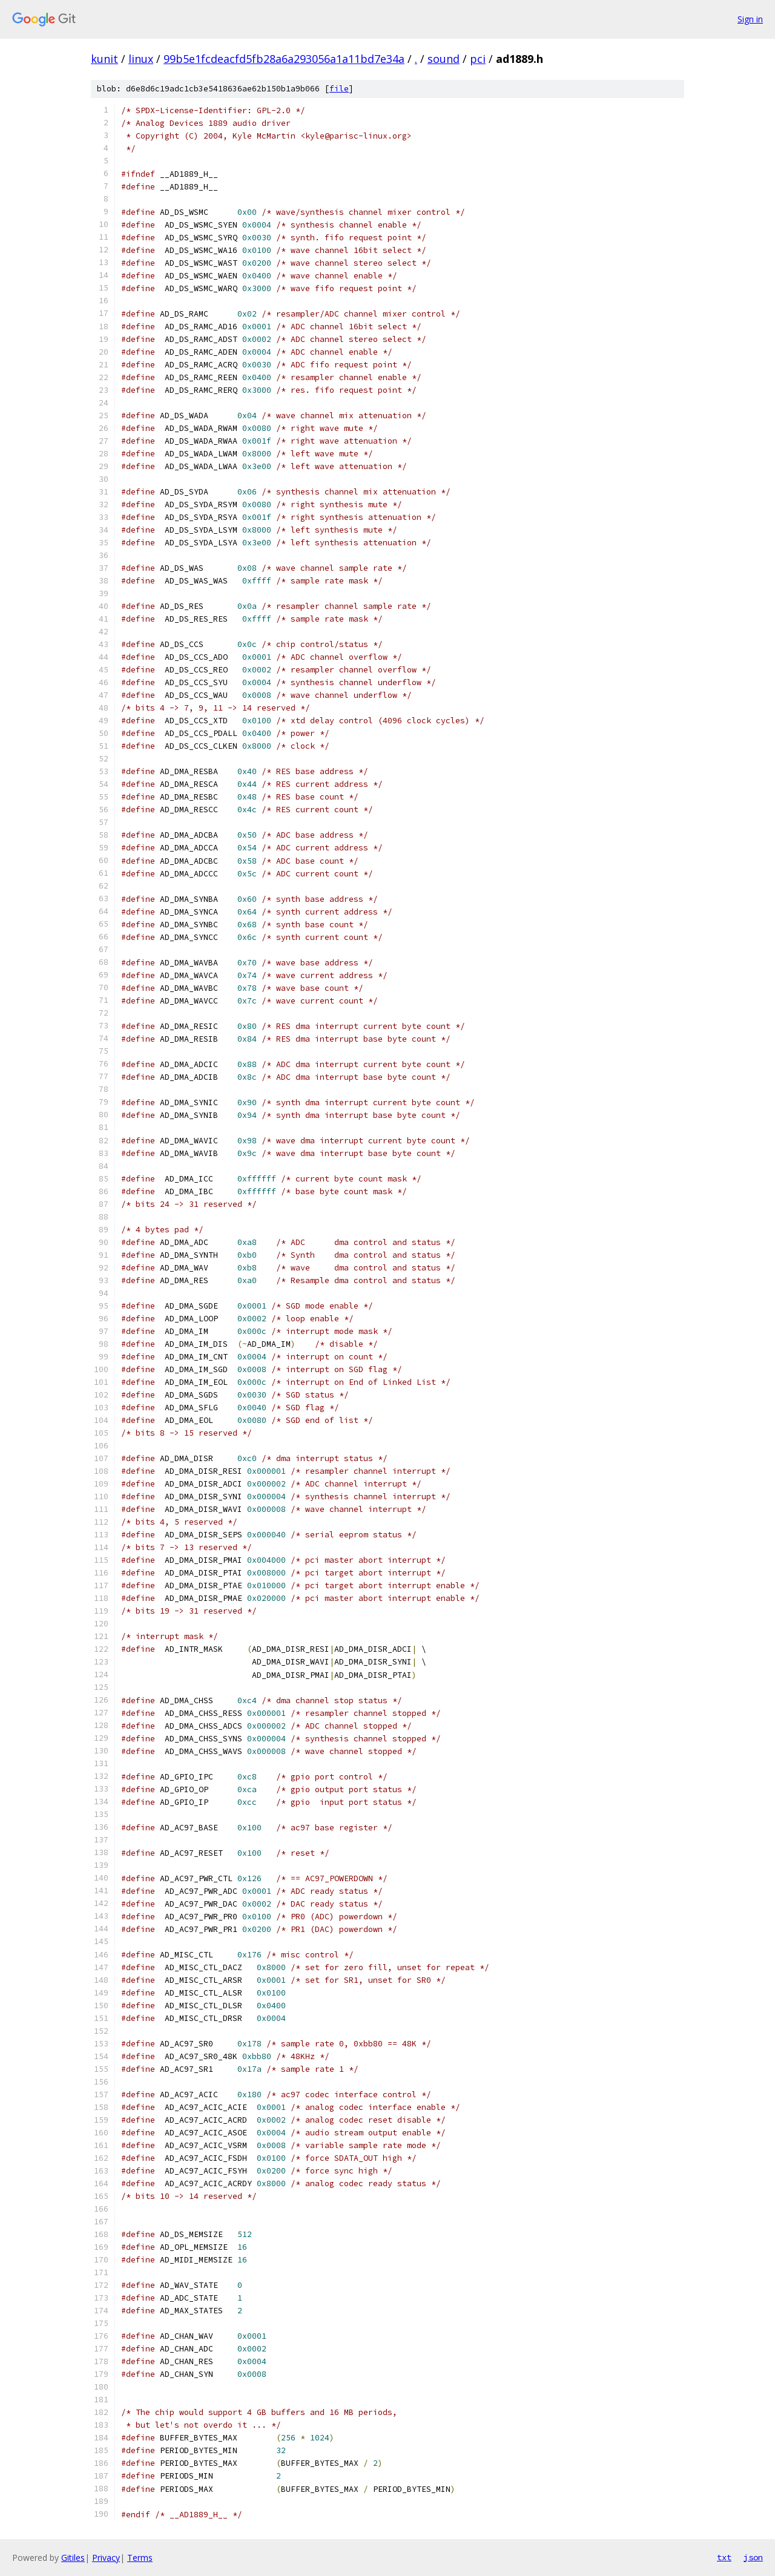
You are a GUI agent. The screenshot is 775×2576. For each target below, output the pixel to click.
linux (140, 58)
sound (443, 58)
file (339, 89)
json (753, 2557)
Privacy (106, 2557)
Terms (140, 2557)
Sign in (750, 19)
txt (724, 2557)
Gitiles (73, 2557)
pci (478, 58)
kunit (104, 58)
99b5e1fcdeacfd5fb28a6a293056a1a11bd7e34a (283, 58)
